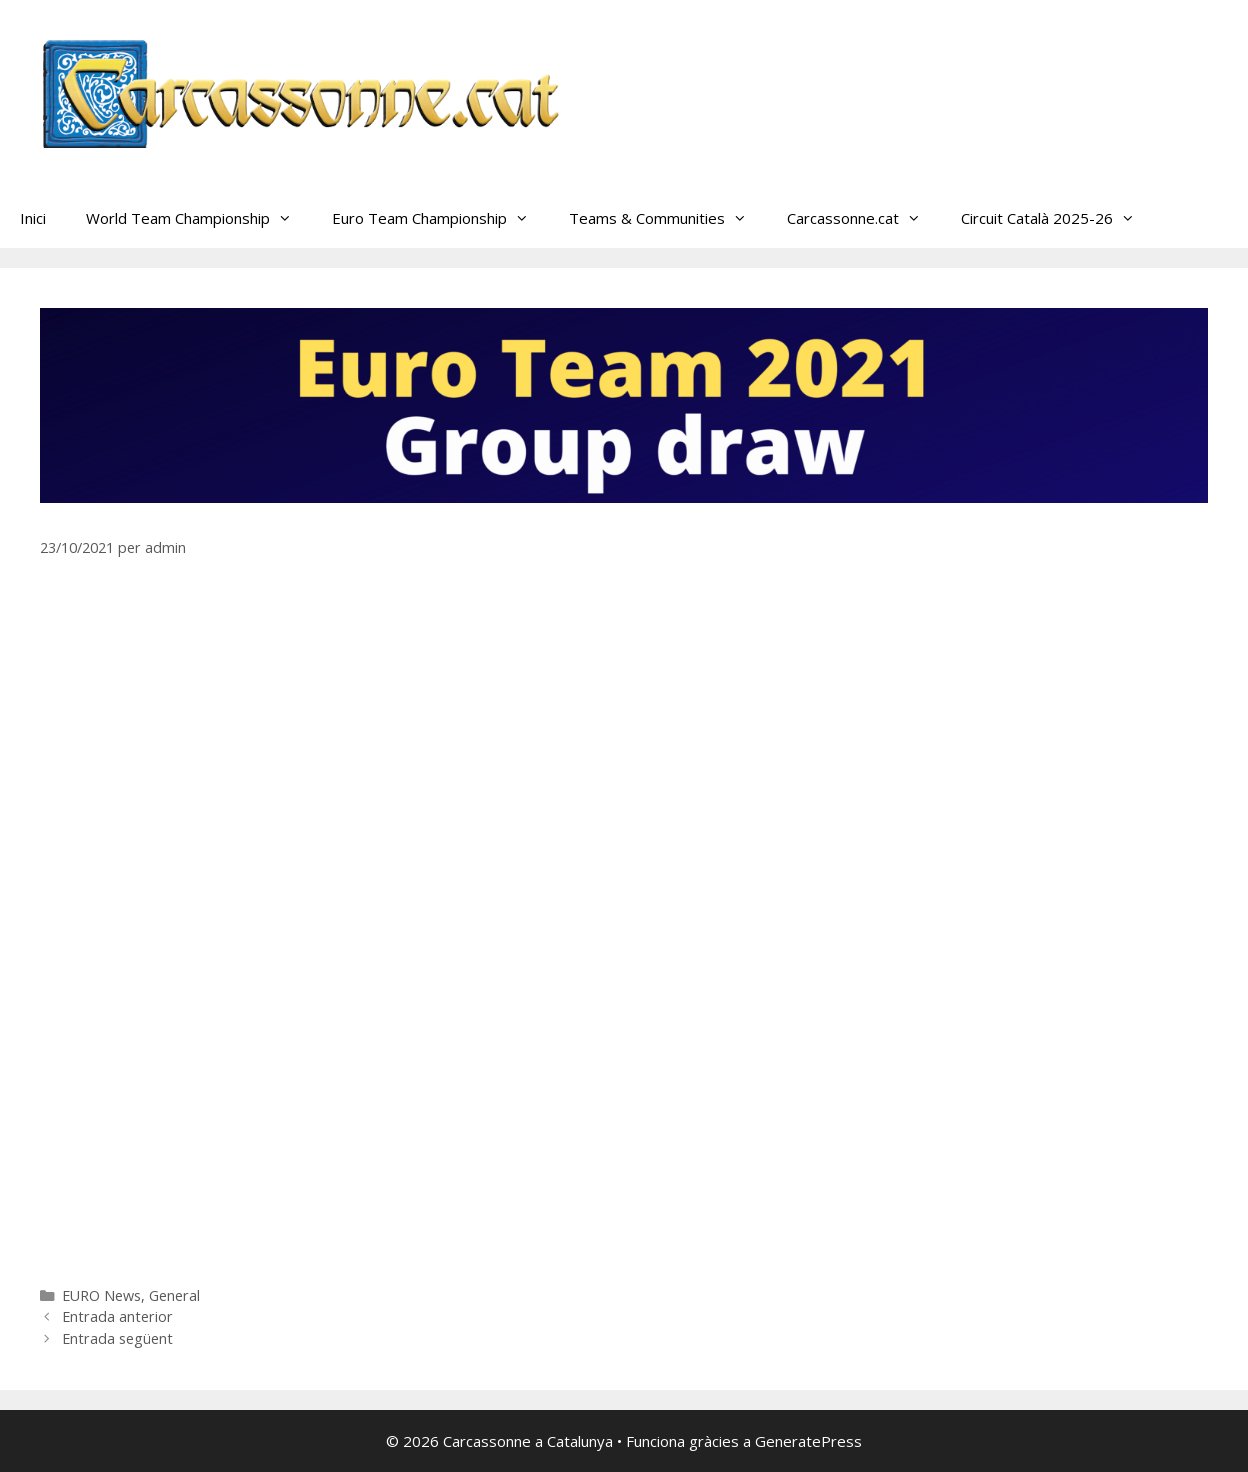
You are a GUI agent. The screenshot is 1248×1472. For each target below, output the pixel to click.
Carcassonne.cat (864, 218)
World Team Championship (199, 218)
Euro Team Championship (440, 218)
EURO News (101, 1295)
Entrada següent (117, 1338)
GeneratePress (808, 1441)
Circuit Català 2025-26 (1058, 218)
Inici (33, 218)
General (174, 1295)
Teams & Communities (668, 218)
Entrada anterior (117, 1316)
